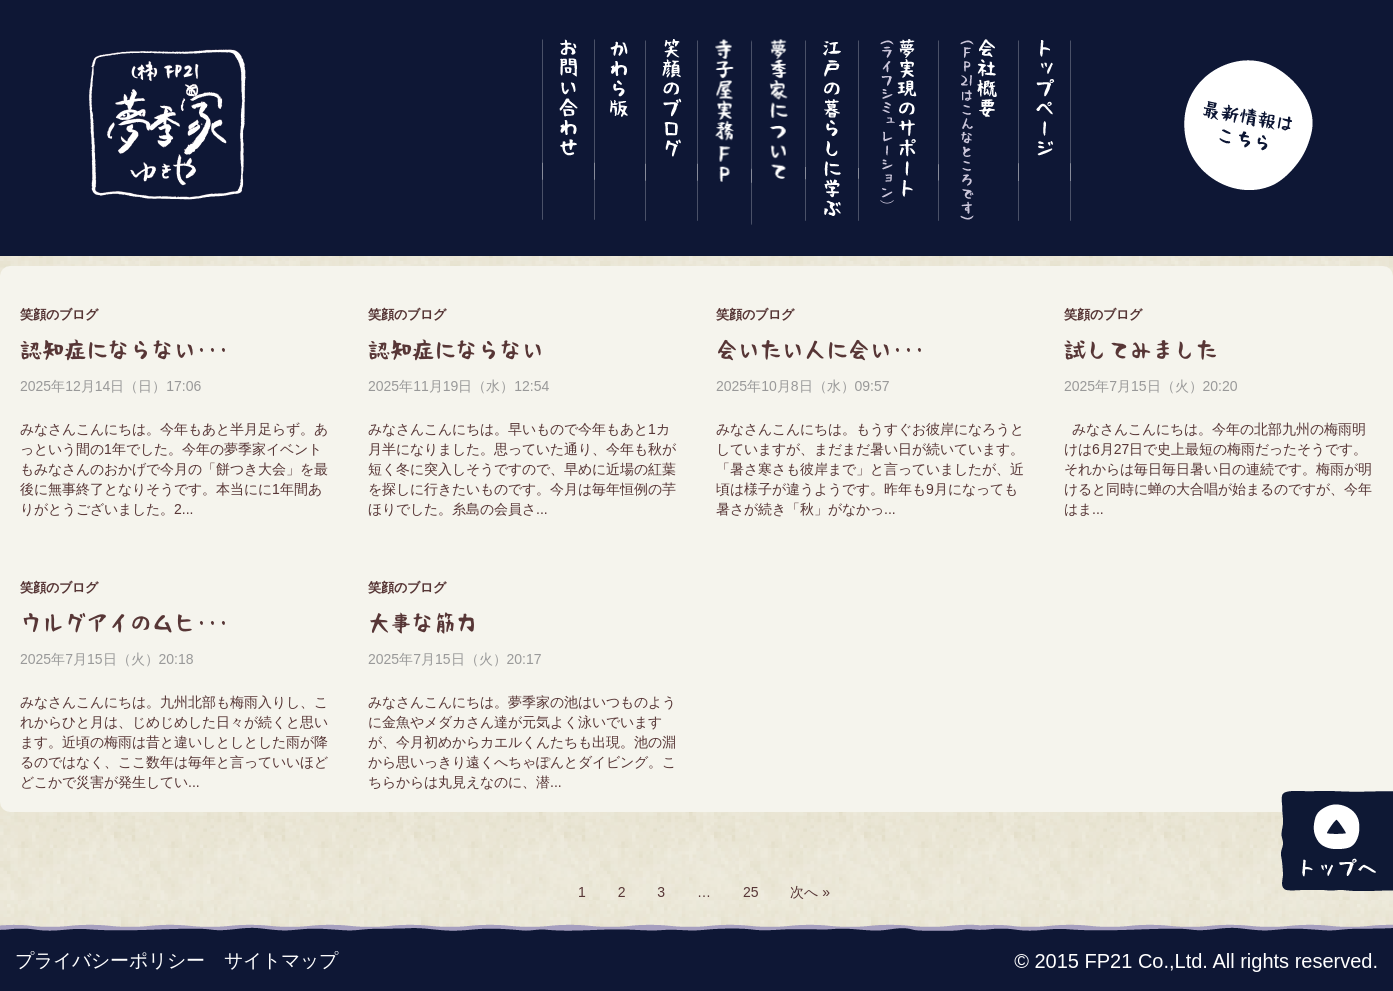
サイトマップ (281, 960)
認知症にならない (456, 350)
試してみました (1141, 350)
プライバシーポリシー (110, 960)
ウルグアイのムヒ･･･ (124, 623)
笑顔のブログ (59, 314)
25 (751, 892)
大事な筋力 (423, 623)
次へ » (810, 892)
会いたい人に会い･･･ (820, 350)
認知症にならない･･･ (124, 350)
